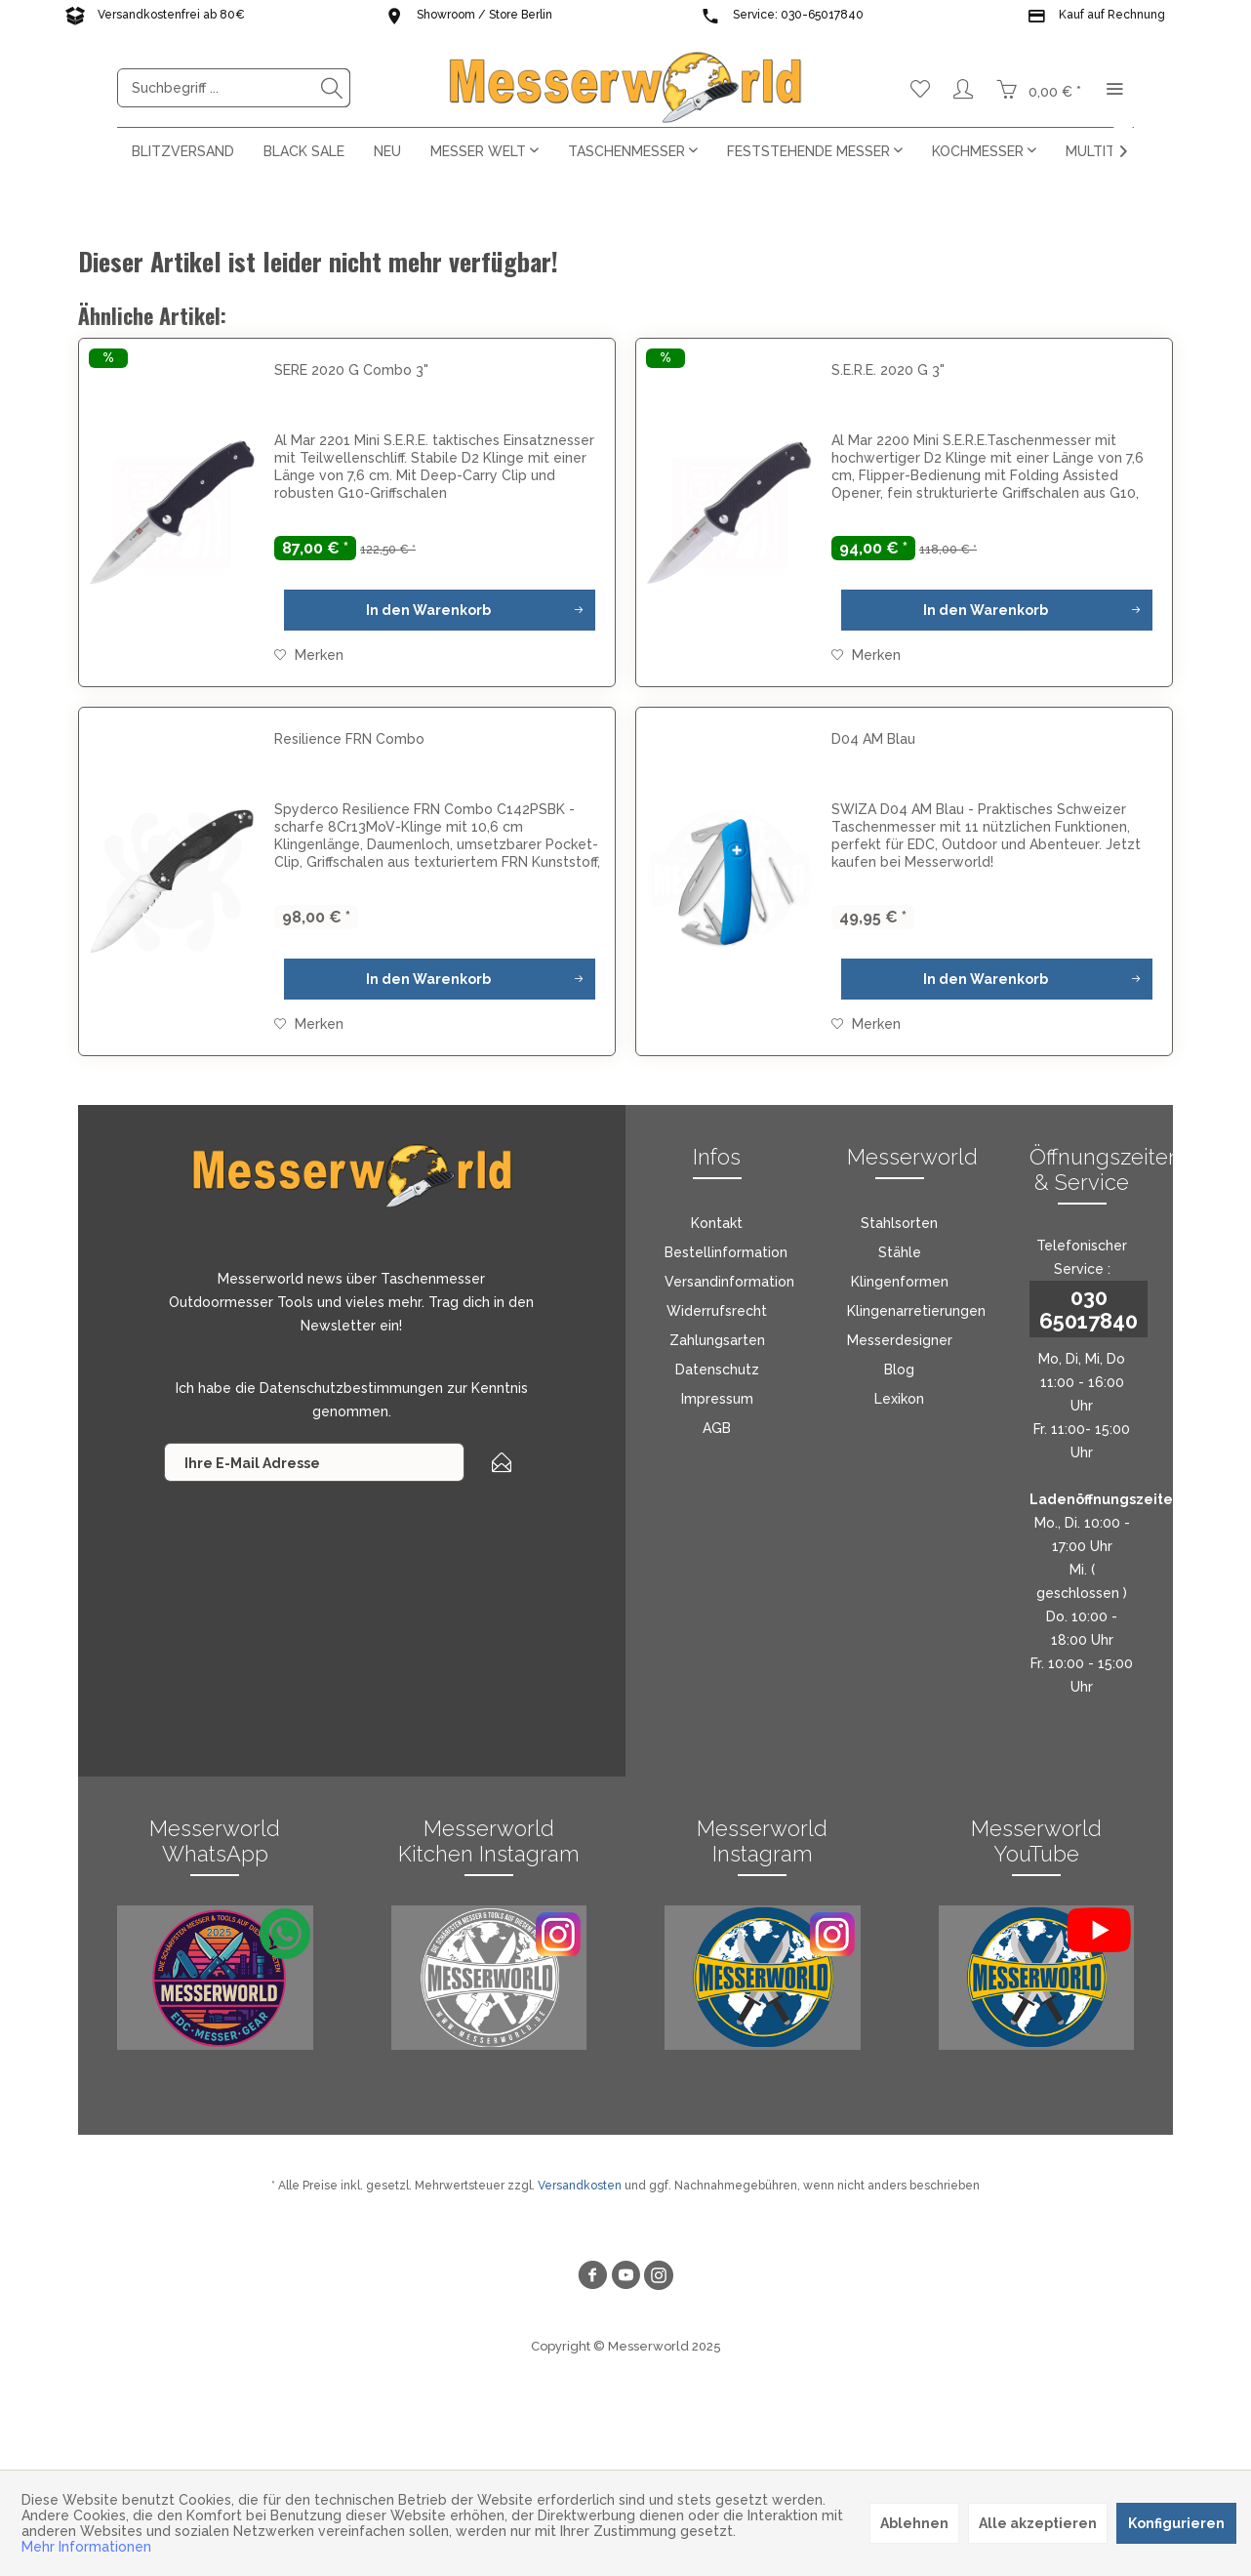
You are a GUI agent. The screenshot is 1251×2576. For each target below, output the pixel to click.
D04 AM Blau (873, 739)
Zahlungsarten (717, 1340)
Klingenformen (899, 1281)
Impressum (717, 1399)
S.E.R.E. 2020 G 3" (888, 370)
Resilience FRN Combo (349, 739)
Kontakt (717, 1223)
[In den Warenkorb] (439, 610)
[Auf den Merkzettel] (308, 655)
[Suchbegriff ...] (233, 87)
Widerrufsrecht (716, 1311)
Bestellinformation (726, 1252)
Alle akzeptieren (1038, 2523)
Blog (899, 1369)
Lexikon (899, 1399)
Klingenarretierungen (916, 1311)
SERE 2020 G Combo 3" (351, 370)
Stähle (899, 1252)
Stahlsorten (899, 1223)
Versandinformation (729, 1281)
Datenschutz (717, 1369)
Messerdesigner (899, 1340)
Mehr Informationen (86, 2547)
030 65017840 (1088, 1309)
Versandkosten (580, 2185)
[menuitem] (233, 87)
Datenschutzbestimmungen (351, 1388)
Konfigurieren (1176, 2523)
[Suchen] (331, 87)
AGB (717, 1428)
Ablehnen (914, 2523)
